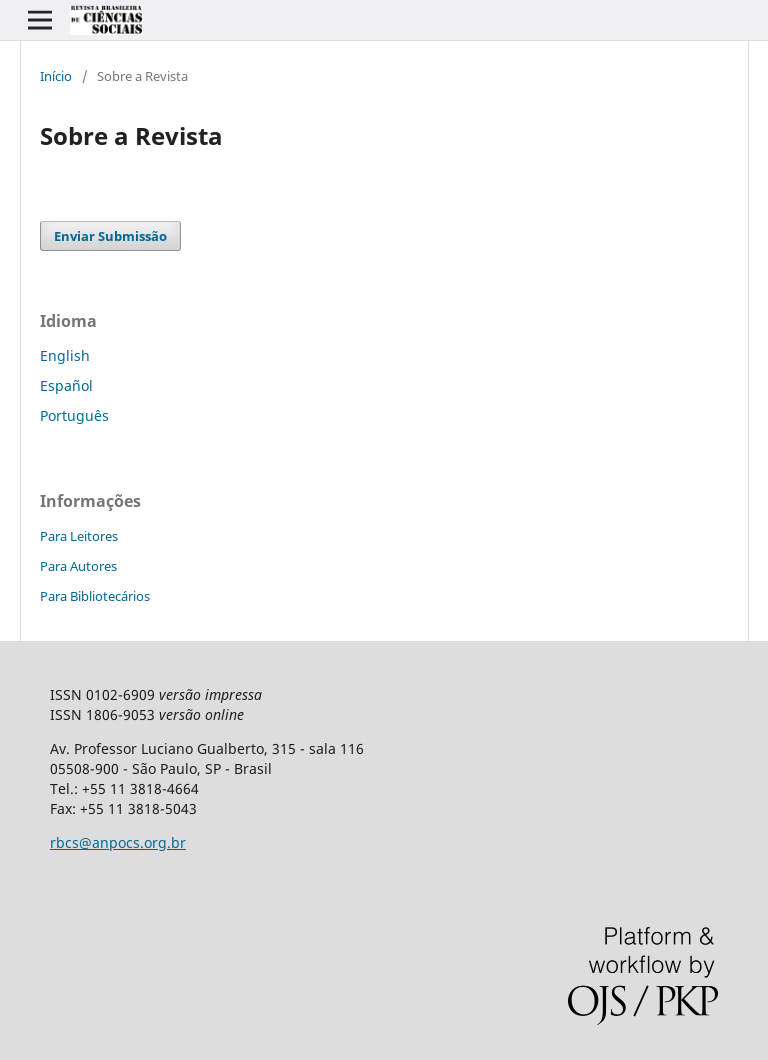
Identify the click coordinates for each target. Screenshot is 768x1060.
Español (66, 385)
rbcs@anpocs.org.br (118, 842)
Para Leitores (79, 536)
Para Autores (78, 566)
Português (74, 415)
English (65, 355)
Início (56, 76)
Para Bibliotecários (95, 596)
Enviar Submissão (110, 236)
